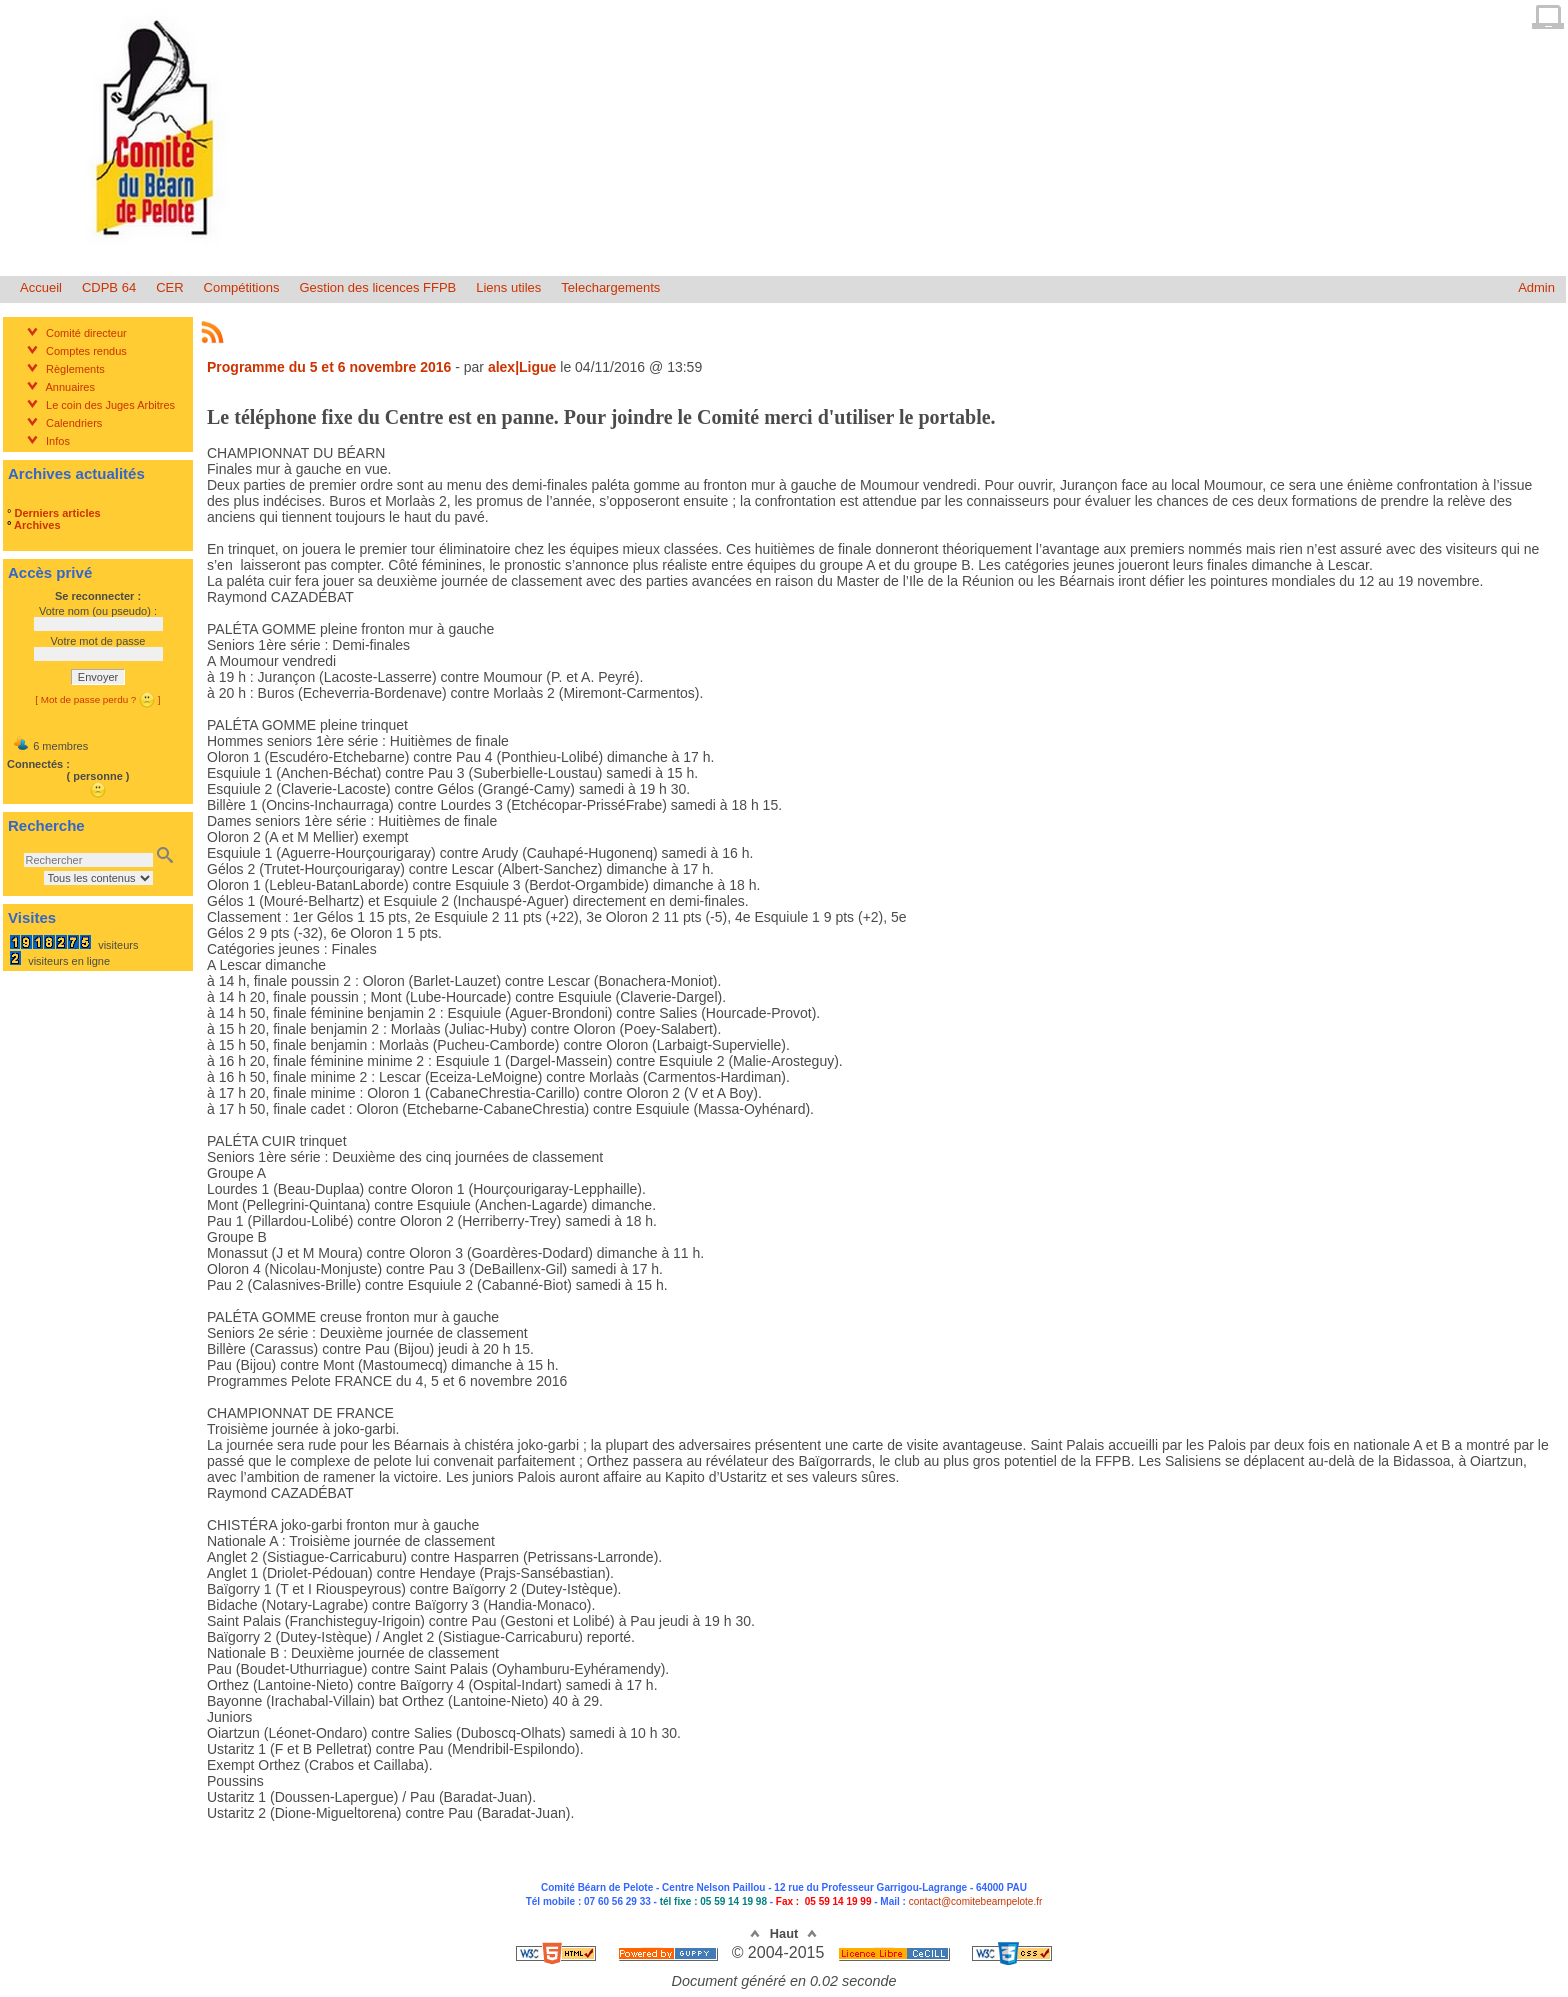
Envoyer (98, 677)
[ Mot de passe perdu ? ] (97, 699)
